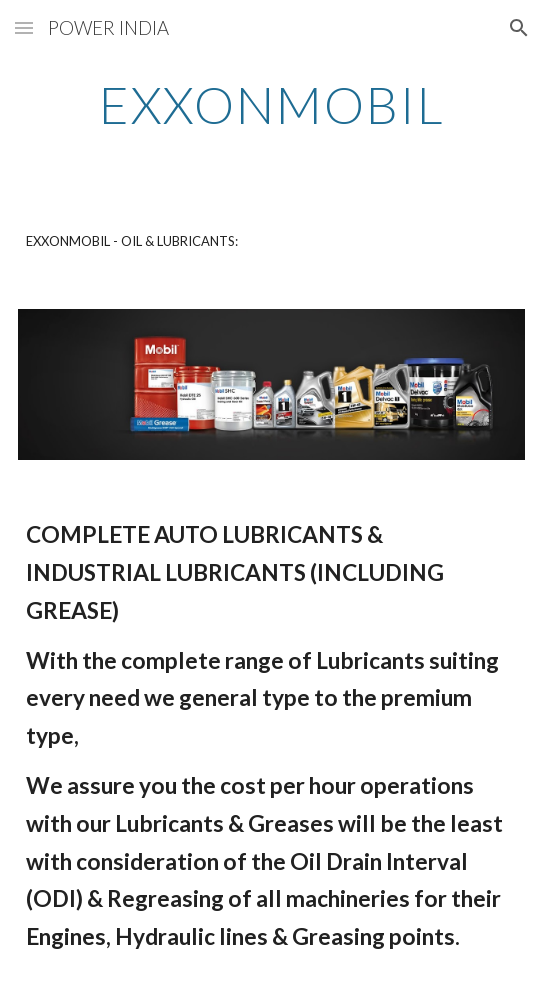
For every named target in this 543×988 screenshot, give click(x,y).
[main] (271, 105)
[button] (24, 27)
